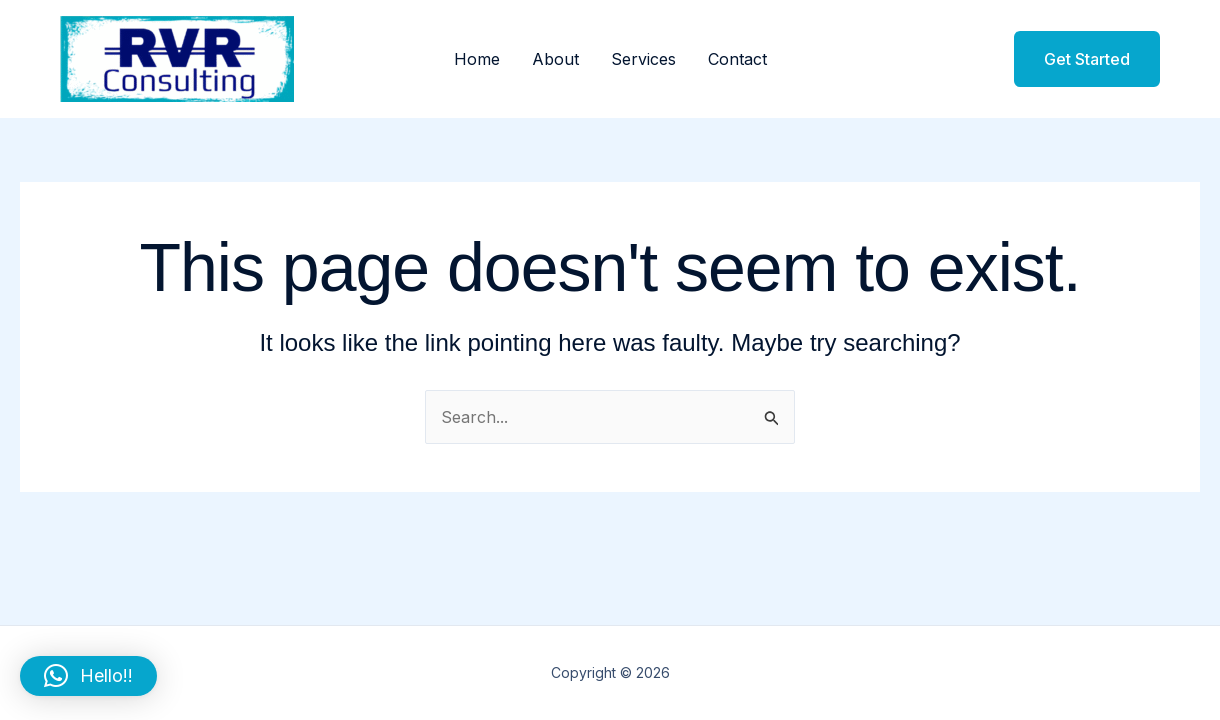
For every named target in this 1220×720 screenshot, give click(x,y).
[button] (1074, 59)
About (555, 59)
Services (643, 59)
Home (477, 59)
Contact (737, 59)
